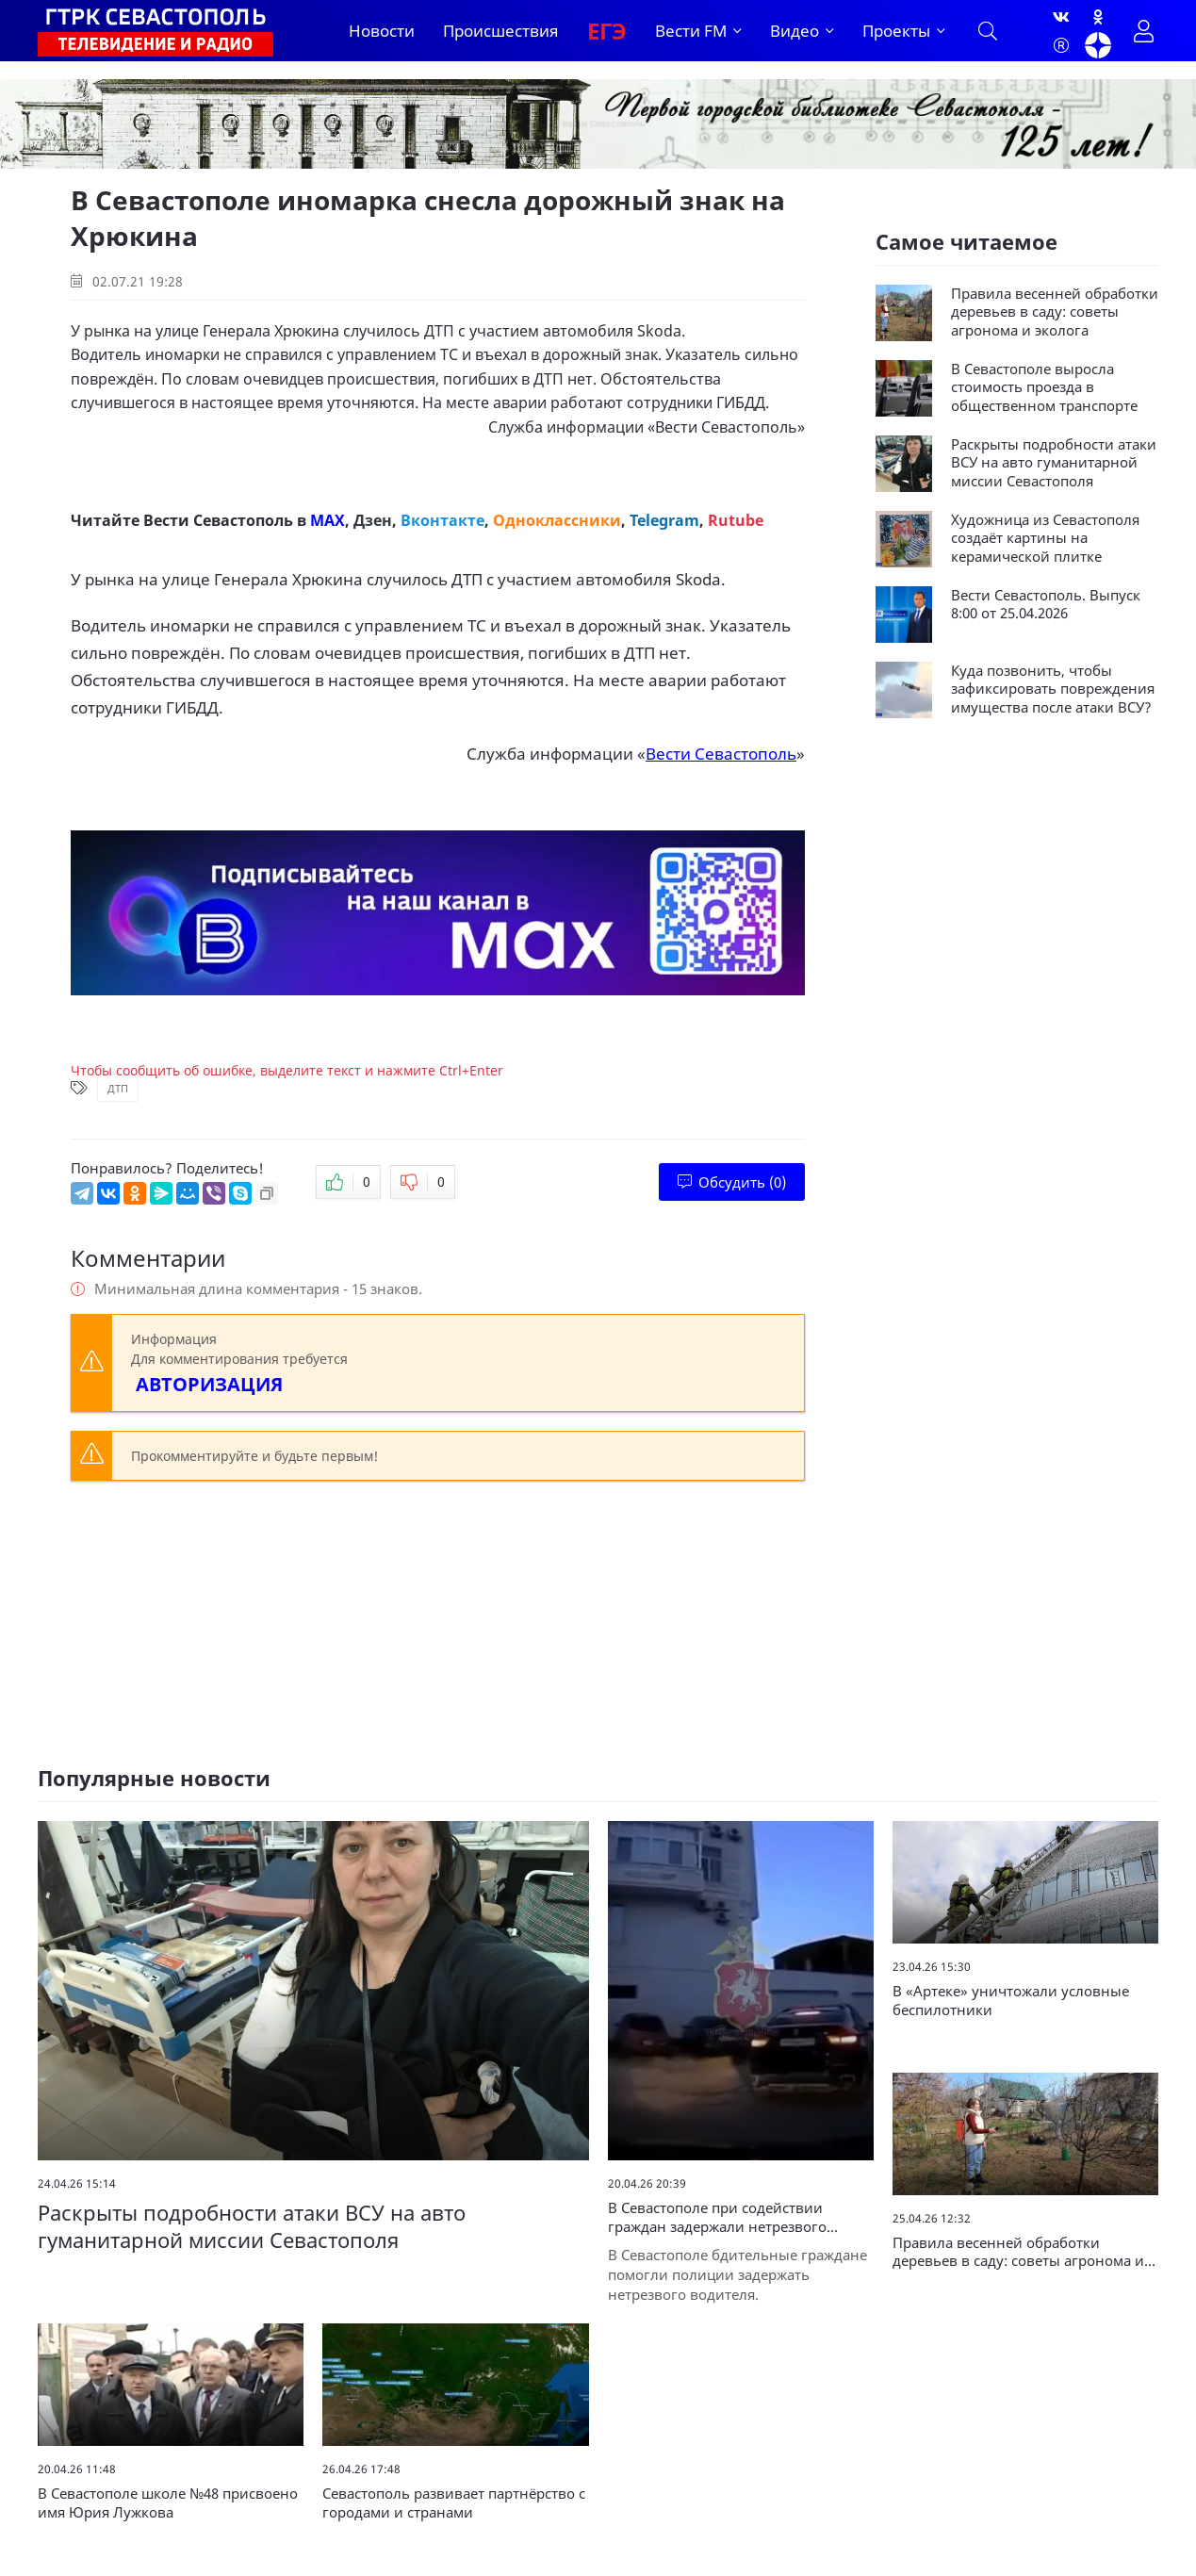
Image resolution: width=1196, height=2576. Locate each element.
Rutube (735, 520)
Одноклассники (557, 520)
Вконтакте (442, 520)
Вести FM (691, 30)
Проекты (896, 30)
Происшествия (501, 30)
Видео (794, 30)
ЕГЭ (607, 30)
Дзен (372, 520)
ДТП (117, 1088)
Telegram (664, 520)
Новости (382, 30)
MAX (327, 520)
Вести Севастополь (726, 427)
